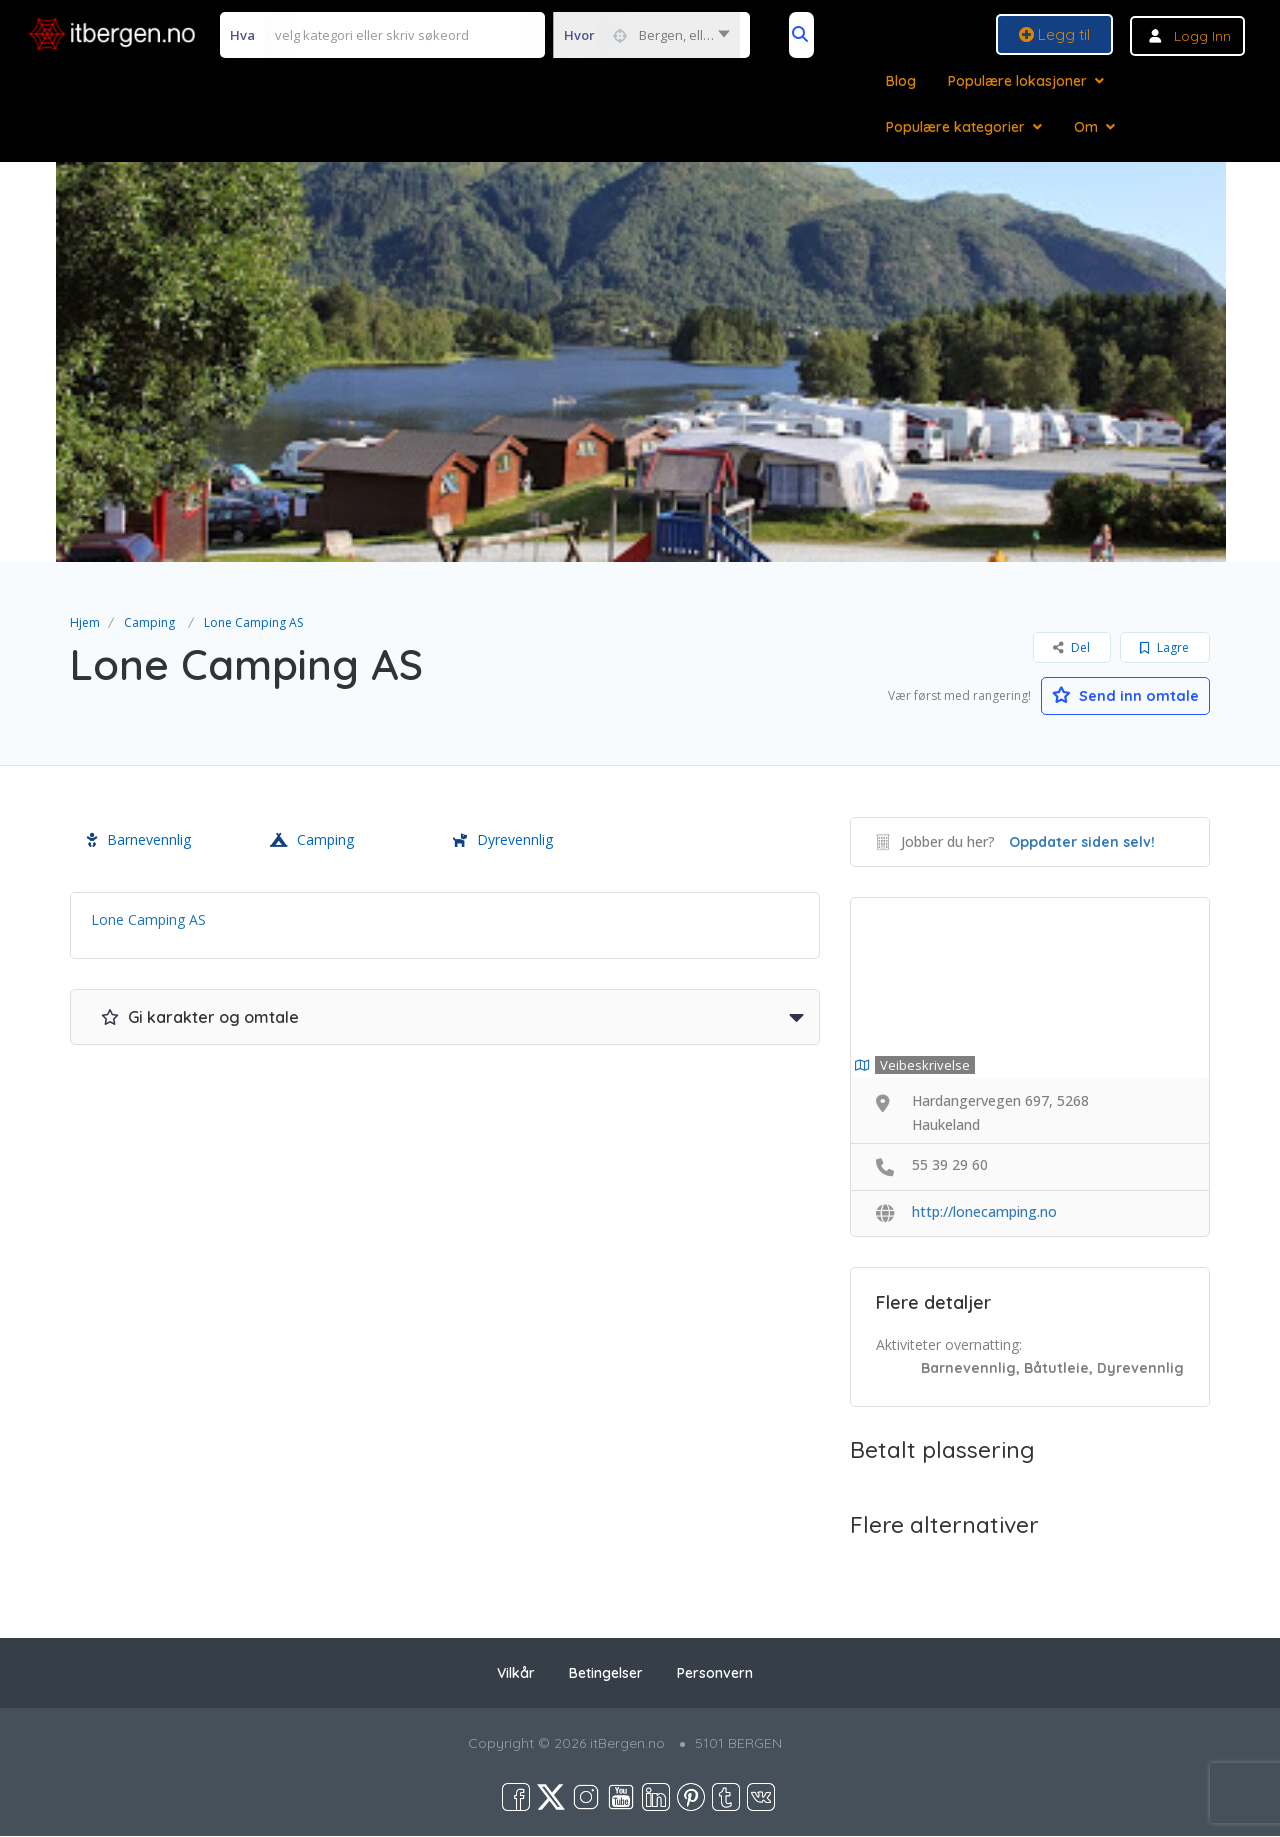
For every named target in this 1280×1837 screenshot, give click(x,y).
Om (1086, 127)
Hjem (85, 622)
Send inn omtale (1115, 694)
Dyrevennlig (502, 840)
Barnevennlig (139, 840)
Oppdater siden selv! (1082, 843)
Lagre (1164, 647)
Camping (149, 622)
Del (1071, 647)
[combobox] (646, 35)
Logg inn (1202, 36)
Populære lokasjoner (1017, 81)
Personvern (715, 1674)
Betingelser (606, 1674)
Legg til (1054, 34)
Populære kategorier (955, 127)
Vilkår (516, 1674)
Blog (901, 81)
